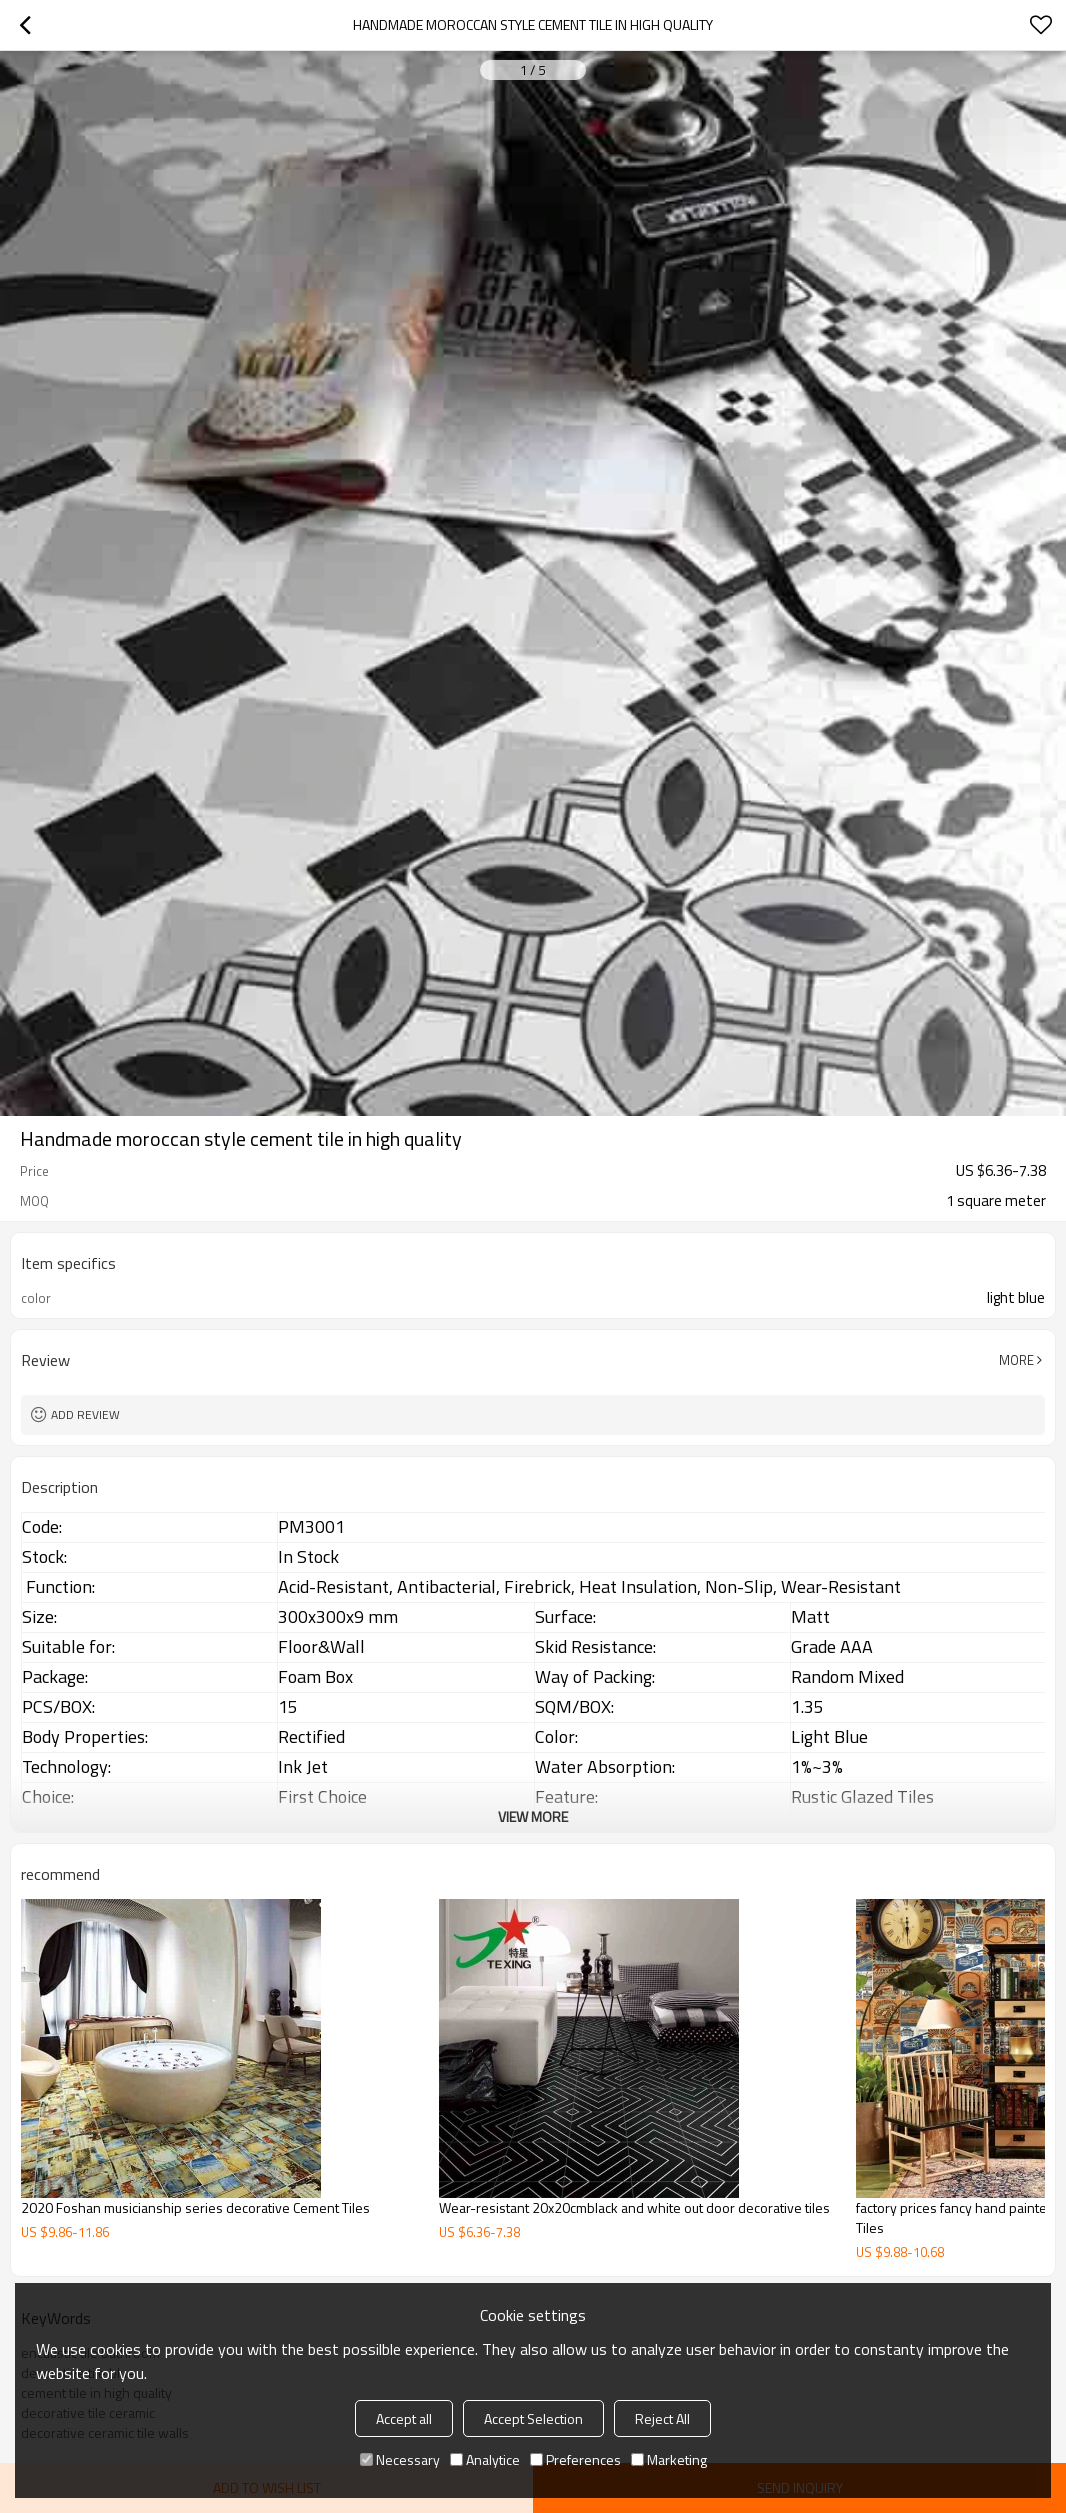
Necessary (400, 2459)
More (1016, 1360)
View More (533, 1816)
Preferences (575, 2459)
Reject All (662, 2418)
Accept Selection (533, 2418)
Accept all (404, 2418)
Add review (85, 1414)
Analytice (485, 2459)
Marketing (669, 2459)
